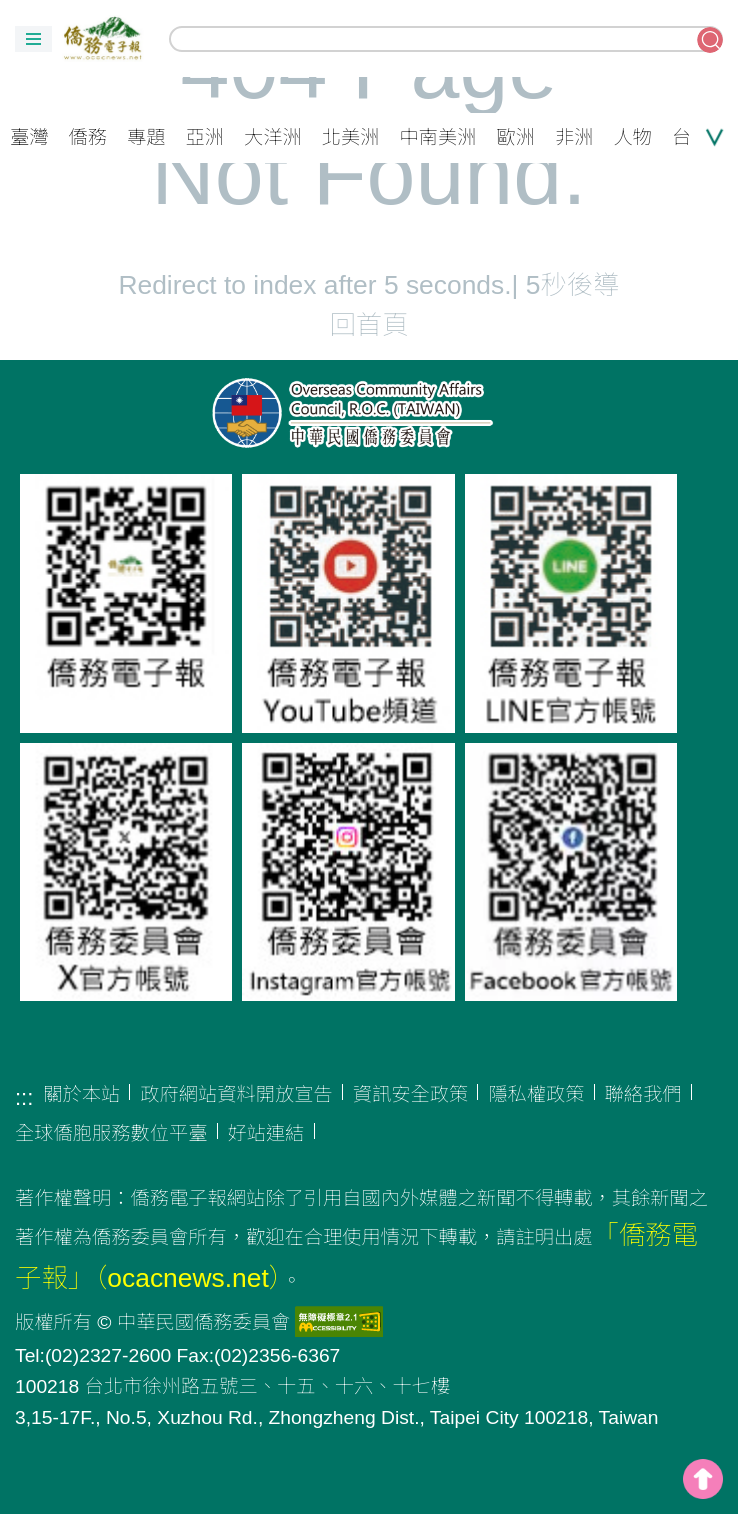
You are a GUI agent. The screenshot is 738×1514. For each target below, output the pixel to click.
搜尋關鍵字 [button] (710, 40)
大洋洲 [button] (273, 137)
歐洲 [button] (516, 137)
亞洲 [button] (205, 137)
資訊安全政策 (411, 1094)
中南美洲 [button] (438, 137)
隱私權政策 (536, 1094)
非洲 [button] (574, 137)
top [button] (703, 1479)
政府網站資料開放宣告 (236, 1094)
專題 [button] (146, 137)
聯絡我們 (643, 1094)
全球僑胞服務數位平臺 (111, 1133)
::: (24, 1097)
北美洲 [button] (351, 137)
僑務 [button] (88, 137)
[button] (33, 39)
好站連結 (266, 1133)
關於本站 (81, 1094)
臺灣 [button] (29, 137)
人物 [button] (633, 137)
